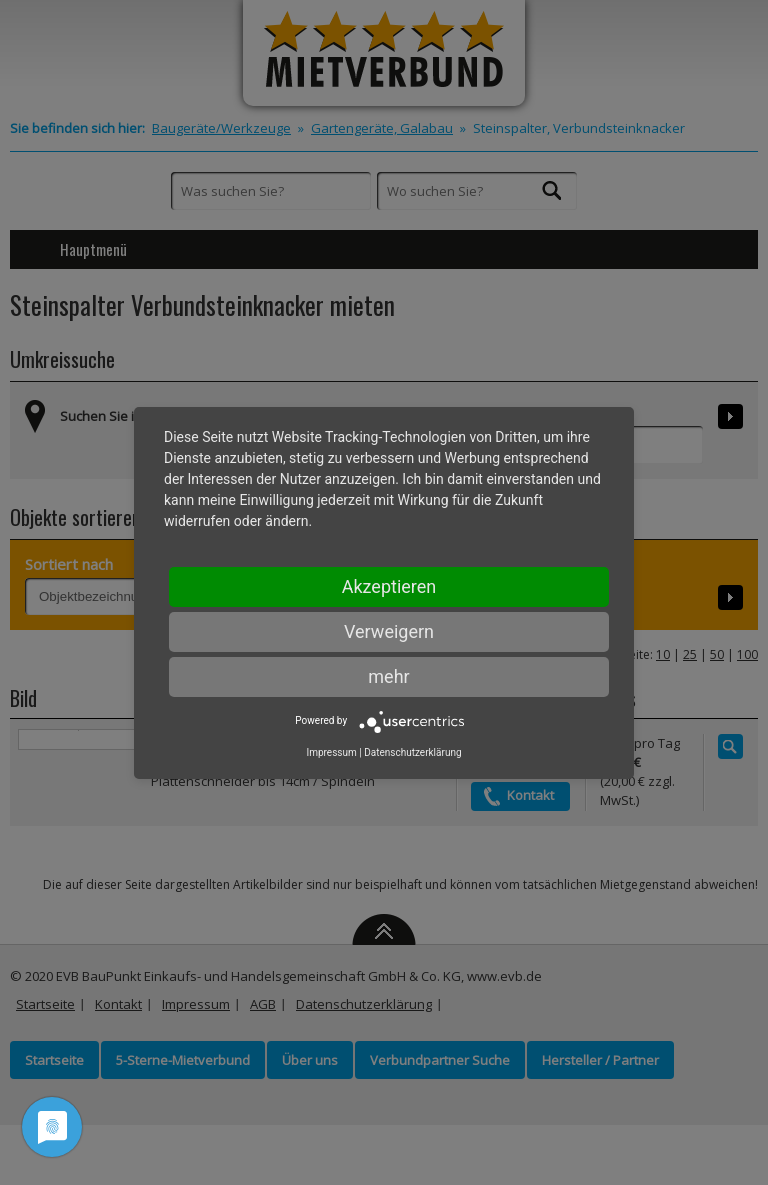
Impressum (331, 752)
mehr (388, 676)
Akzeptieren (389, 586)
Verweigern (389, 631)
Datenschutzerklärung (412, 752)
